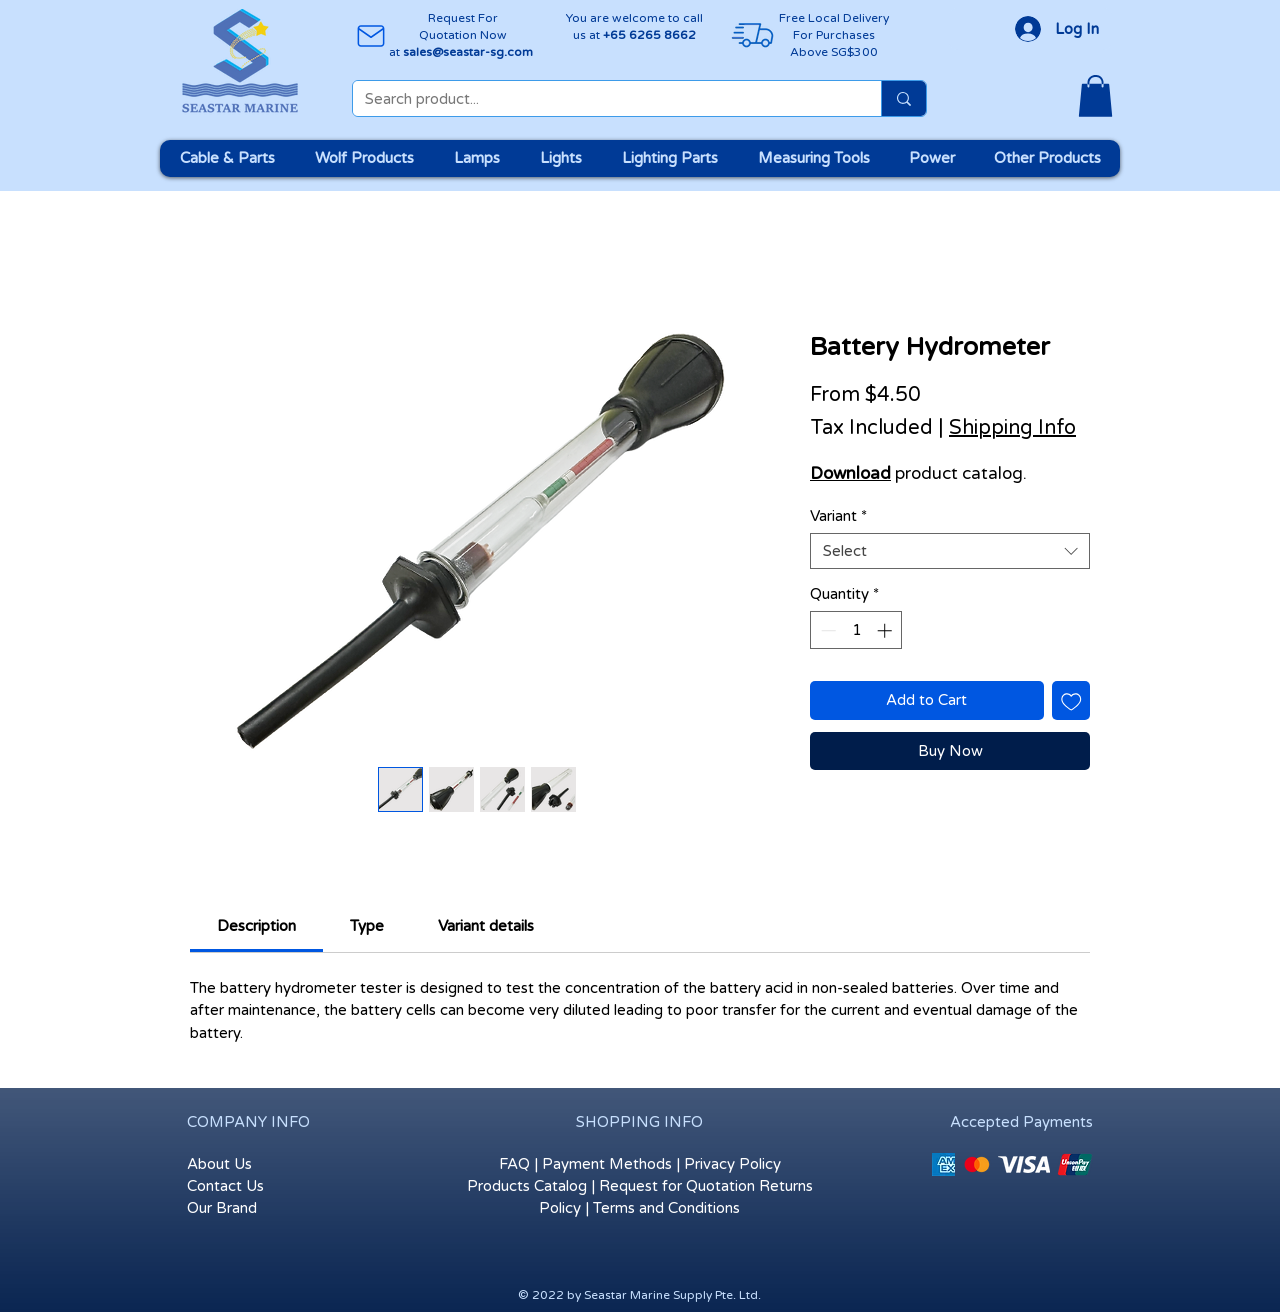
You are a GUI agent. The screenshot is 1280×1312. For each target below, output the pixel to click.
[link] (256, 926)
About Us (219, 1164)
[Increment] (886, 630)
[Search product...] (602, 99)
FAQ (514, 1164)
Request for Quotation (677, 1186)
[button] (1095, 96)
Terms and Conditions (666, 1208)
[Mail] (370, 35)
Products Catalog (527, 1186)
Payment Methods (607, 1164)
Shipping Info (1012, 428)
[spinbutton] (856, 630)
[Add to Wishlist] (1071, 700)
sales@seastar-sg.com (468, 52)
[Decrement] (826, 630)
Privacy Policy (732, 1164)
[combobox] (950, 551)
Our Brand (222, 1208)
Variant (838, 516)
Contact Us (225, 1186)
